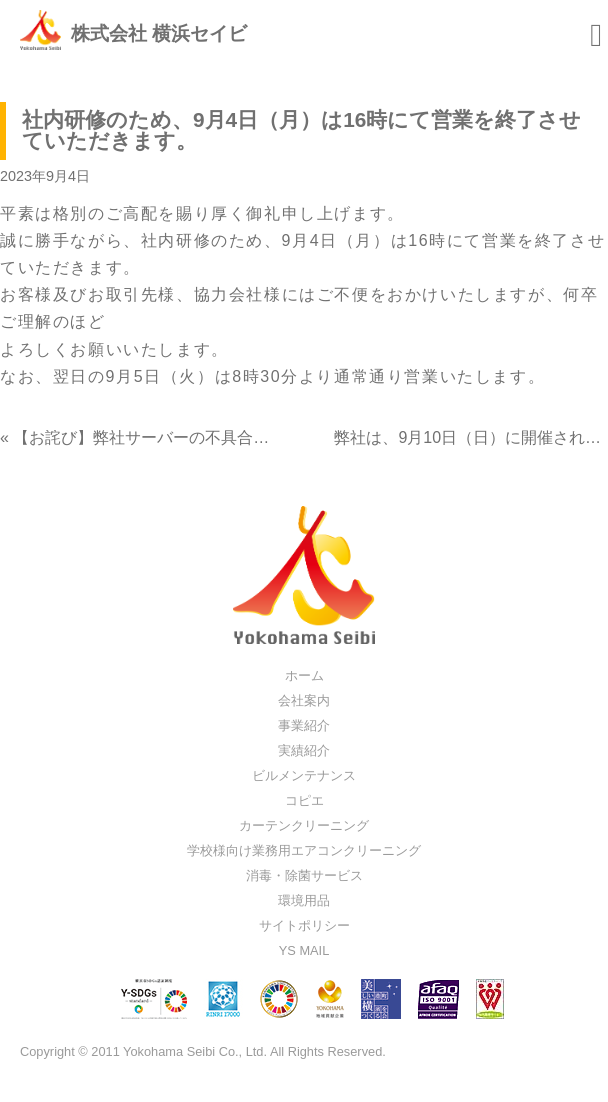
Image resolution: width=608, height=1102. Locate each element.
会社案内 (304, 700)
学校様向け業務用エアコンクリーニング (304, 850)
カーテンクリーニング (304, 825)
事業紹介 (304, 725)
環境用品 (304, 900)
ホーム (304, 675)
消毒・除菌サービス (304, 875)
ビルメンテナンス (304, 775)
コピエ (304, 800)
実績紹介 (304, 750)
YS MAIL (304, 950)
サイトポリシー (304, 925)
